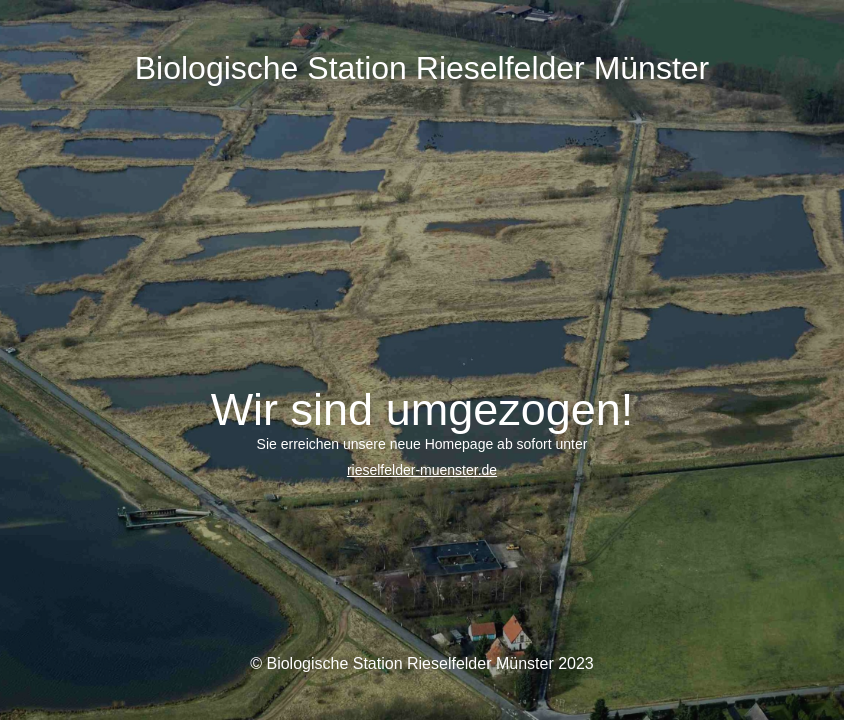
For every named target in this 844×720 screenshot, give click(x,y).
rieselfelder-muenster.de (422, 470)
